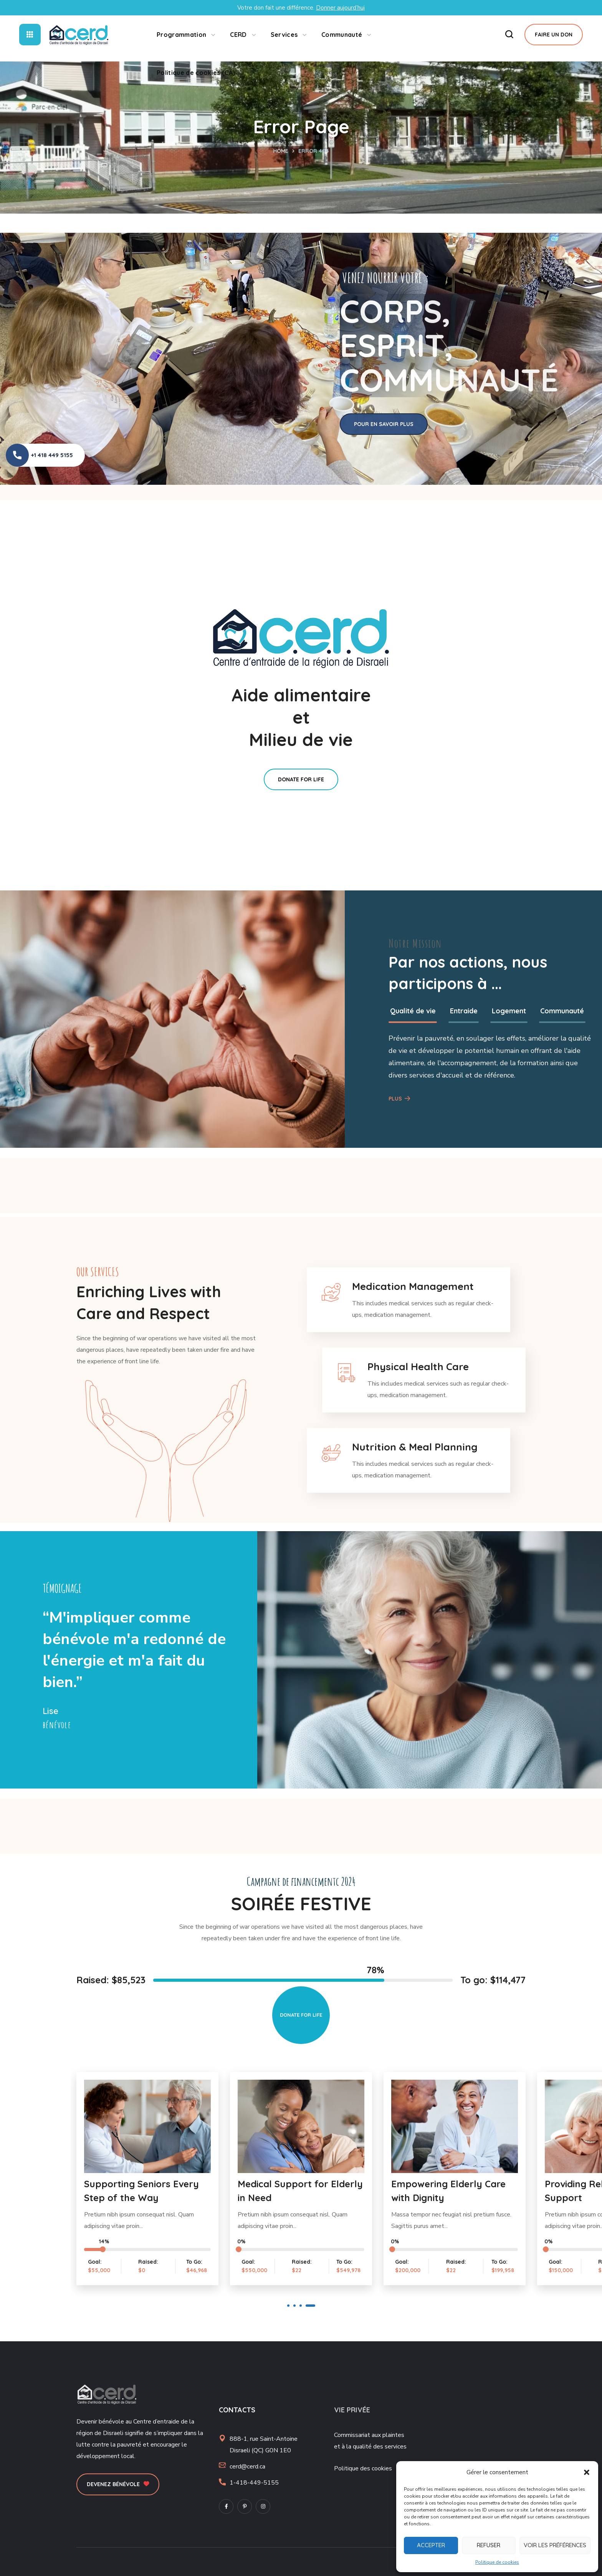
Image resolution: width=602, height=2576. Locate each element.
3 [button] (300, 2305)
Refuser (488, 2545)
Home (280, 151)
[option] (135, 1665)
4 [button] (310, 2305)
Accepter (431, 2545)
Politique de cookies (497, 2562)
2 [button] (294, 2305)
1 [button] (288, 2305)
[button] (586, 2472)
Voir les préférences (555, 2545)
